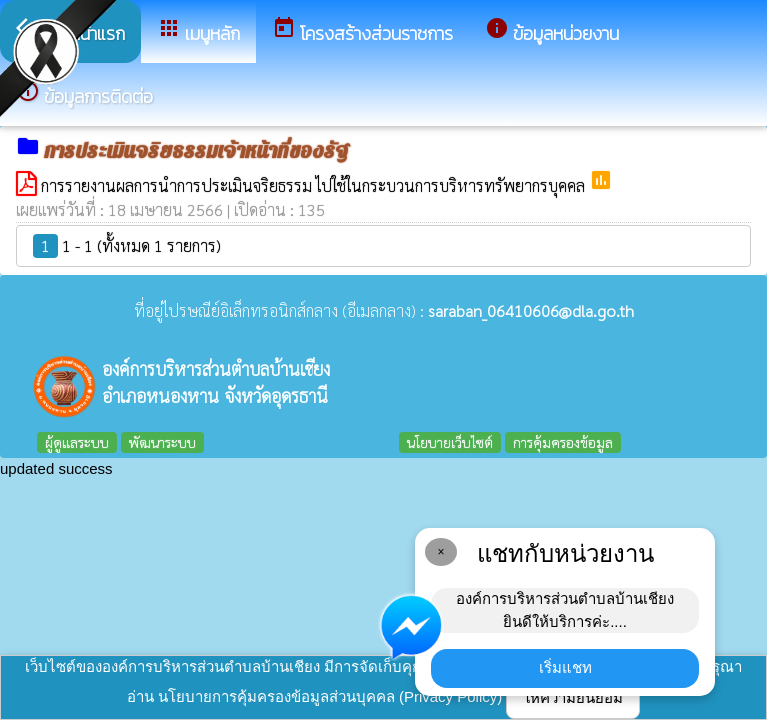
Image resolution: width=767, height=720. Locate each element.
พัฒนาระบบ (162, 442)
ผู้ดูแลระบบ (77, 442)
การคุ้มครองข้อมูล (563, 442)
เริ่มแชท (565, 667)
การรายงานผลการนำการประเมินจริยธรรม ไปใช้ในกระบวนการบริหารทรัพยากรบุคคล (315, 185)
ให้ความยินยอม (573, 697)
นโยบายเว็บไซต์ (450, 442)
